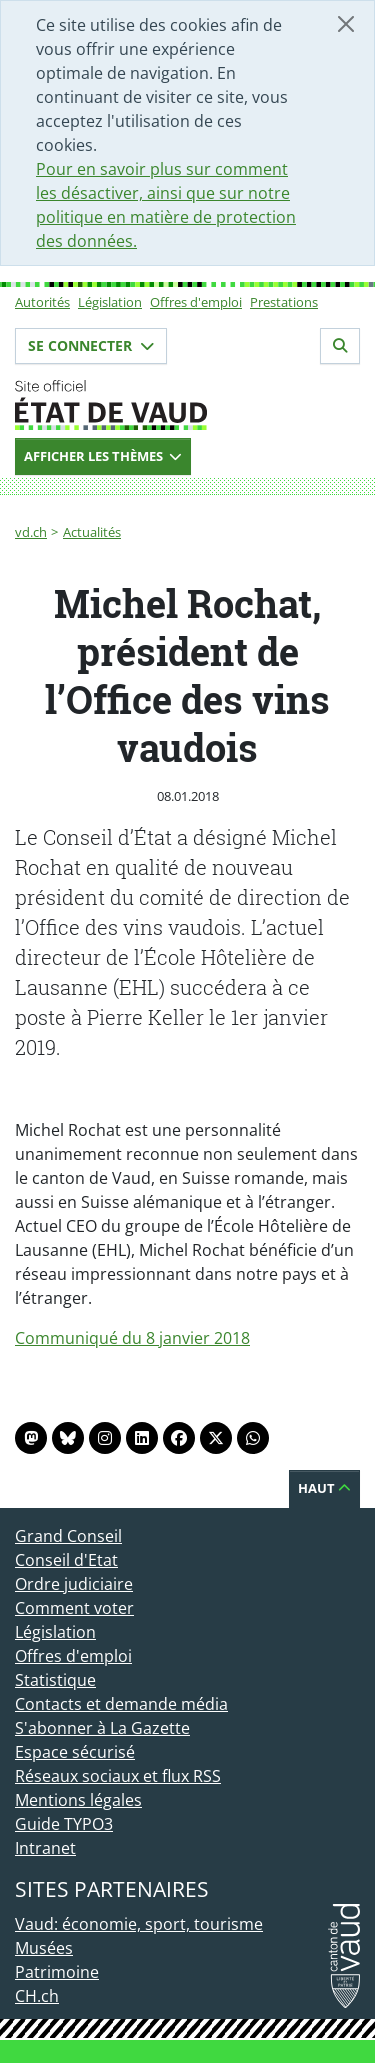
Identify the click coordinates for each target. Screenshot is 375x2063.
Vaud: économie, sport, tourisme (139, 1924)
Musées (44, 1948)
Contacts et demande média (121, 1704)
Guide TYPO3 (64, 1824)
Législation (110, 302)
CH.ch (37, 1996)
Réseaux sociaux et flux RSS (118, 1776)
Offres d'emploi (196, 302)
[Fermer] (346, 24)
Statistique (55, 1680)
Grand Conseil (68, 1536)
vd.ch (31, 532)
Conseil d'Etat (66, 1560)
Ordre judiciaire (74, 1584)
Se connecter (91, 345)
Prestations (284, 302)
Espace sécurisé (75, 1752)
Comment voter (74, 1608)
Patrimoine (57, 1972)
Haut (324, 1488)
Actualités (92, 532)
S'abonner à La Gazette (102, 1728)
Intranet (45, 1848)
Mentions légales (78, 1800)
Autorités (42, 302)
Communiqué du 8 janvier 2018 (132, 1338)
